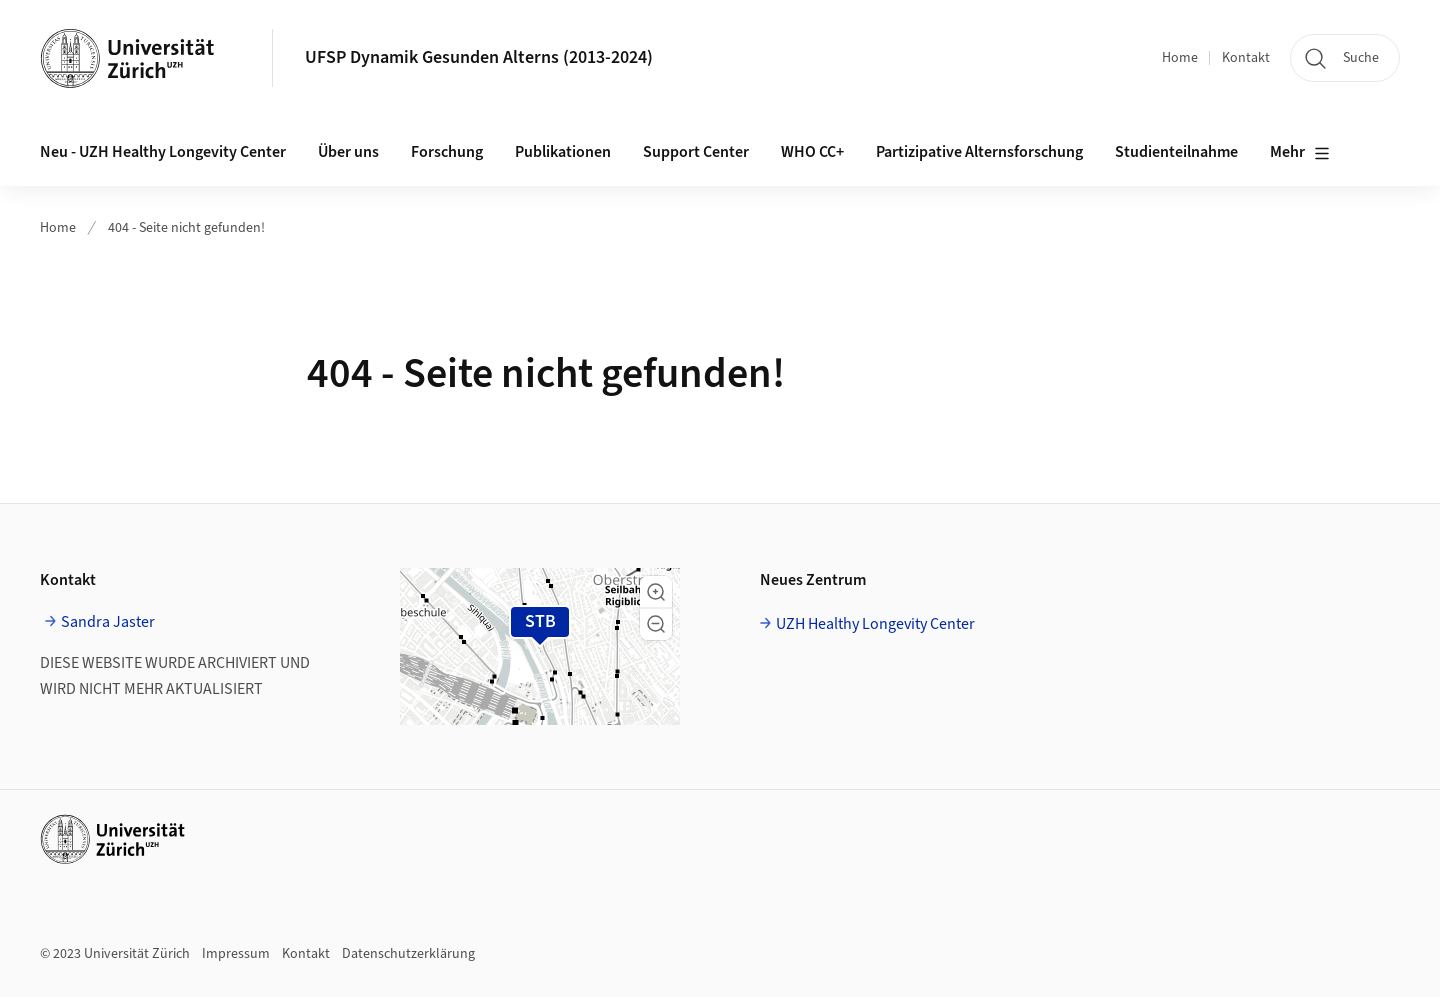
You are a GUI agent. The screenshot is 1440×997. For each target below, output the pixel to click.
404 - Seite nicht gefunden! (186, 228)
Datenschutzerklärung (408, 954)
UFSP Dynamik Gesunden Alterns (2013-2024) (479, 57)
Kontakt (1246, 58)
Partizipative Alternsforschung (979, 152)
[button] (656, 592)
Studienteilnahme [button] (1176, 152)
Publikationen (563, 152)
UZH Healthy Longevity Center (875, 624)
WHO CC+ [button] (812, 152)
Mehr (1300, 153)
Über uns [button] (348, 152)
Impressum (236, 954)
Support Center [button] (696, 152)
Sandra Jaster (108, 622)
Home (1180, 58)
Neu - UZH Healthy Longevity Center (163, 152)
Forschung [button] (447, 152)
